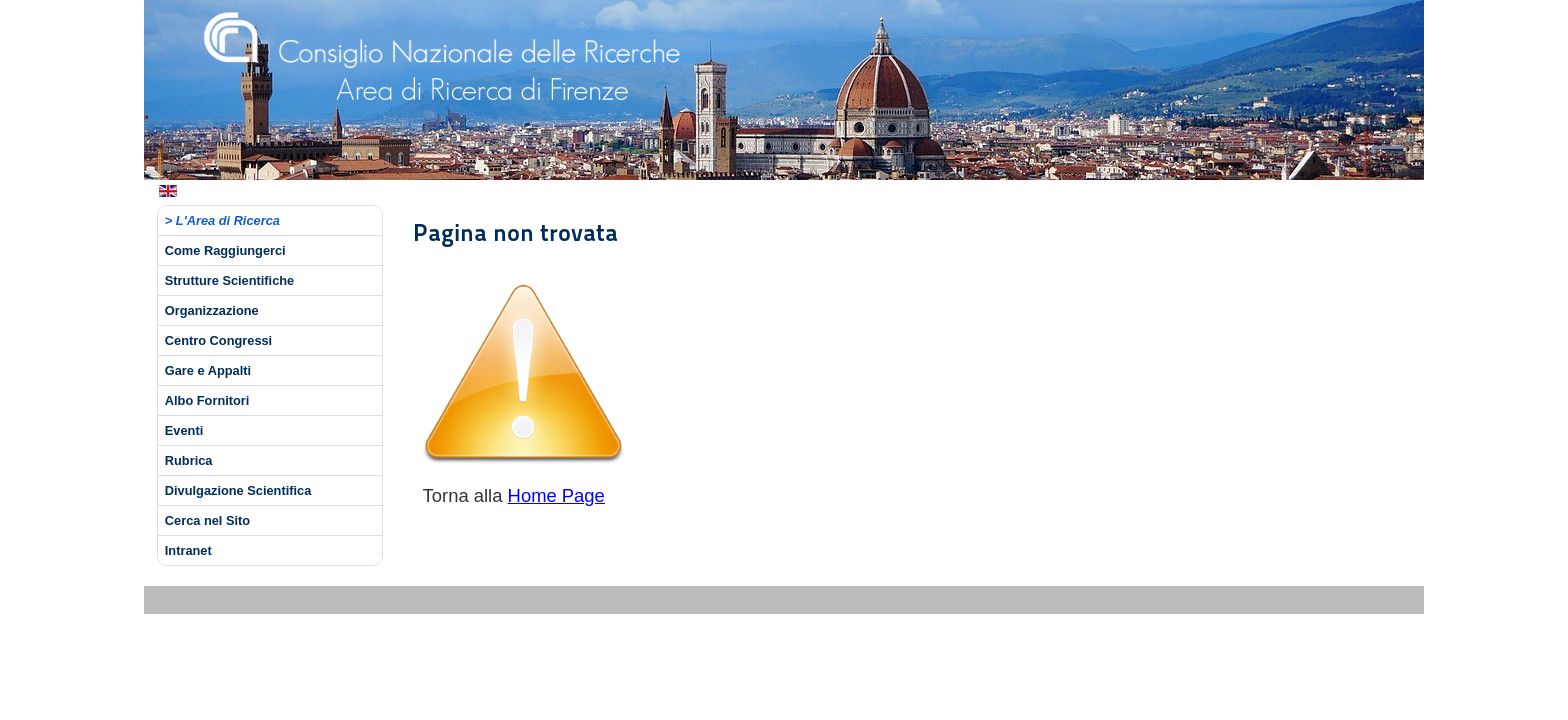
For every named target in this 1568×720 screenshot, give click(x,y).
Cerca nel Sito (207, 520)
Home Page (556, 495)
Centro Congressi (218, 340)
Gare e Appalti (208, 370)
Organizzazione (212, 310)
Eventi (184, 430)
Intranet (188, 550)
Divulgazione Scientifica (238, 490)
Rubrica (189, 460)
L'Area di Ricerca (228, 220)
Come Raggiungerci (225, 250)
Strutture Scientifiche (229, 280)
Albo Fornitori (207, 400)
